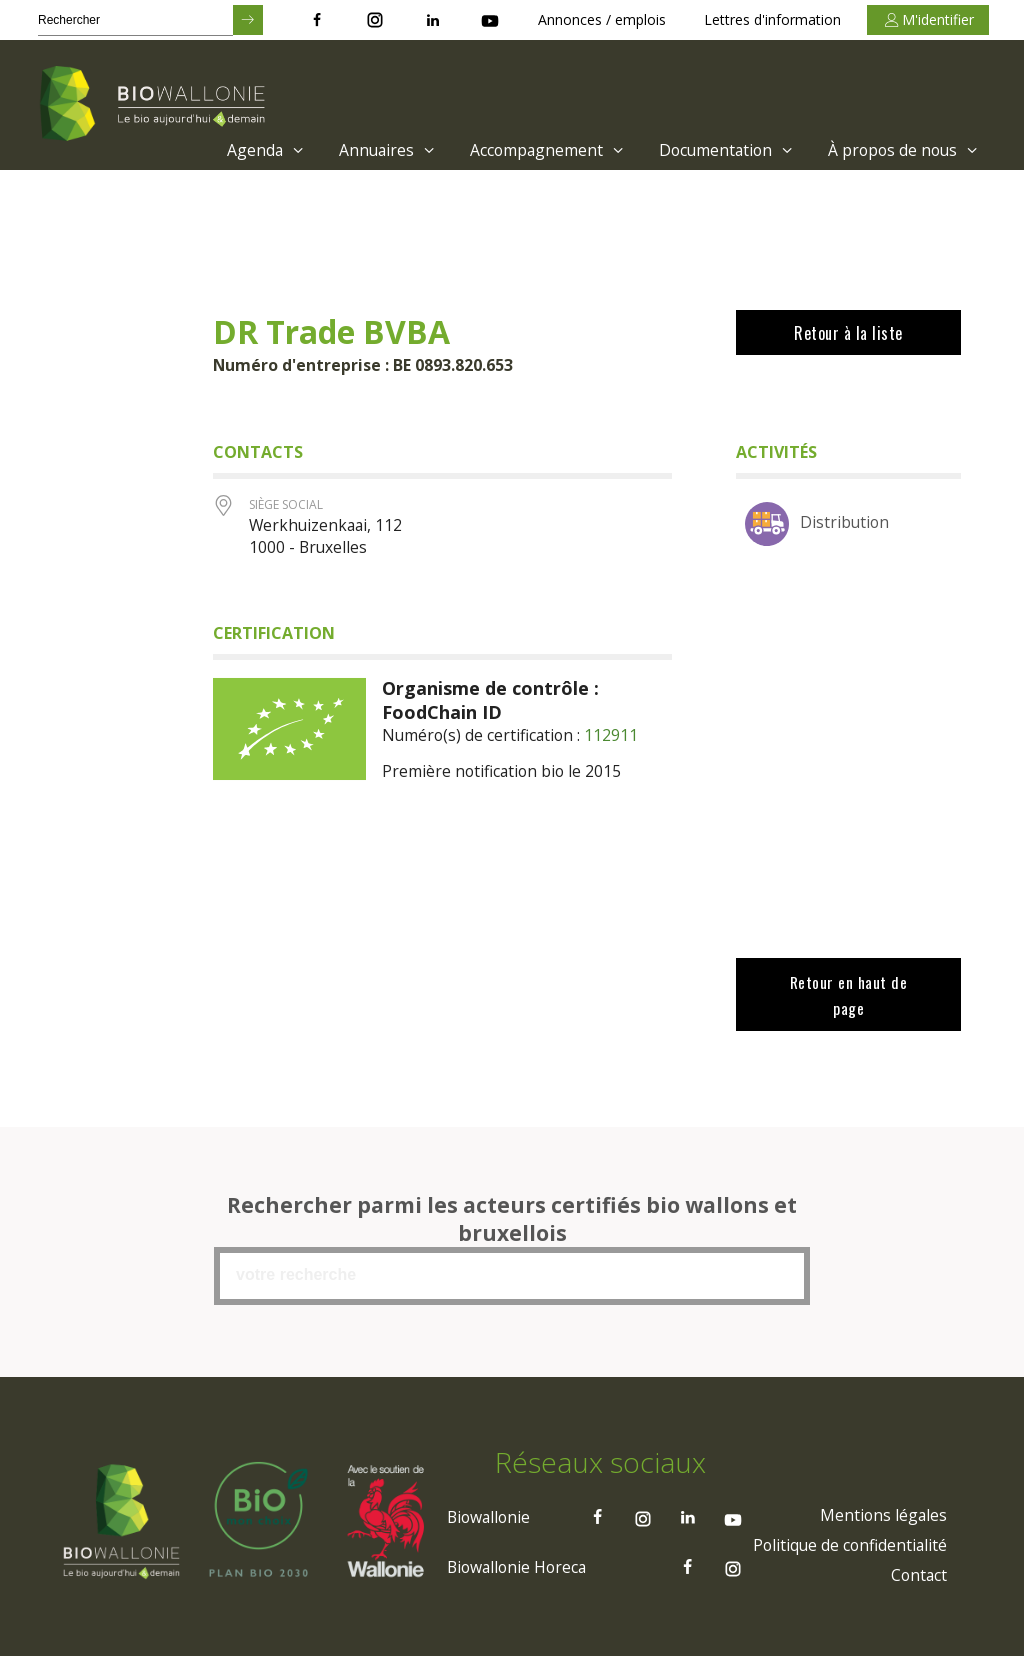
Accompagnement (538, 150)
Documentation (720, 150)
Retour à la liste (848, 333)
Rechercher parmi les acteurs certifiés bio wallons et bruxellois (512, 1217)
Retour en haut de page (848, 994)
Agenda (252, 150)
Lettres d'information (772, 19)
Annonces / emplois (602, 19)
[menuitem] (247, 150)
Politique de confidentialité (847, 1543)
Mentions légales (881, 1513)
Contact (917, 1573)
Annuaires (376, 150)
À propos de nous (902, 150)
